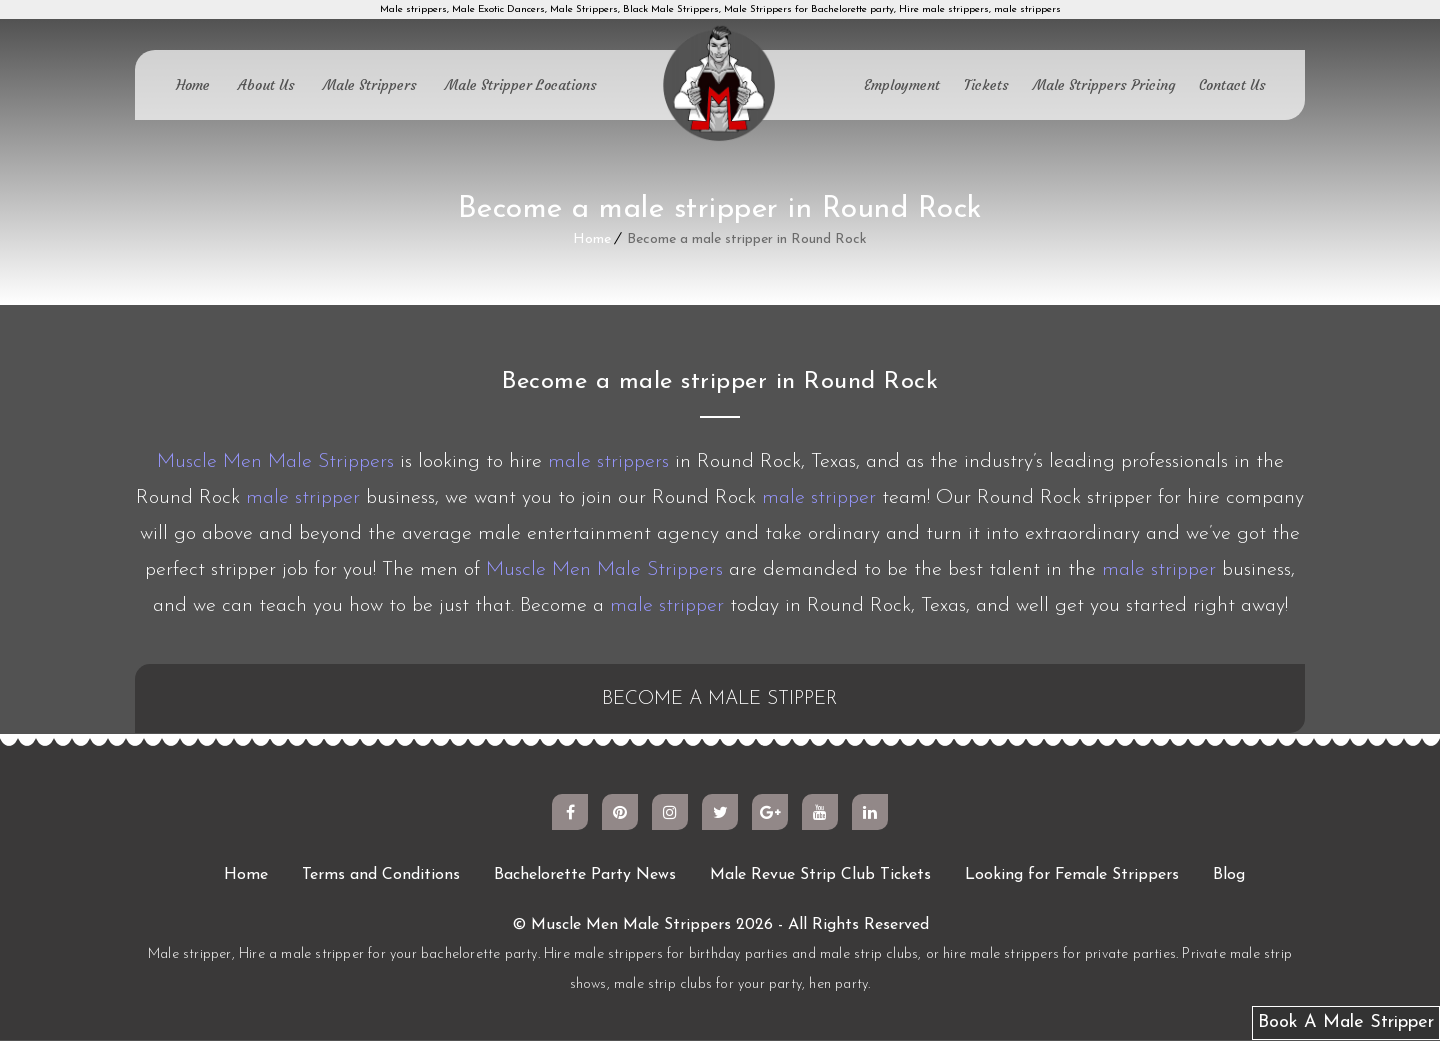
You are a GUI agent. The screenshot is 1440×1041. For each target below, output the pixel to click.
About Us (266, 85)
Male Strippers (370, 85)
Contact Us (1232, 85)
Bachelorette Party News (585, 876)
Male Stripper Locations (521, 85)
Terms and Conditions (381, 876)
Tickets (986, 85)
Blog (1229, 876)
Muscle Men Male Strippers (275, 462)
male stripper (303, 498)
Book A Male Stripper (1346, 1022)
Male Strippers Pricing (1104, 85)
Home (193, 85)
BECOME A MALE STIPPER (720, 700)
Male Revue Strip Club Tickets (820, 876)
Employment (902, 85)
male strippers (608, 462)
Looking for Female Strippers (1072, 876)
